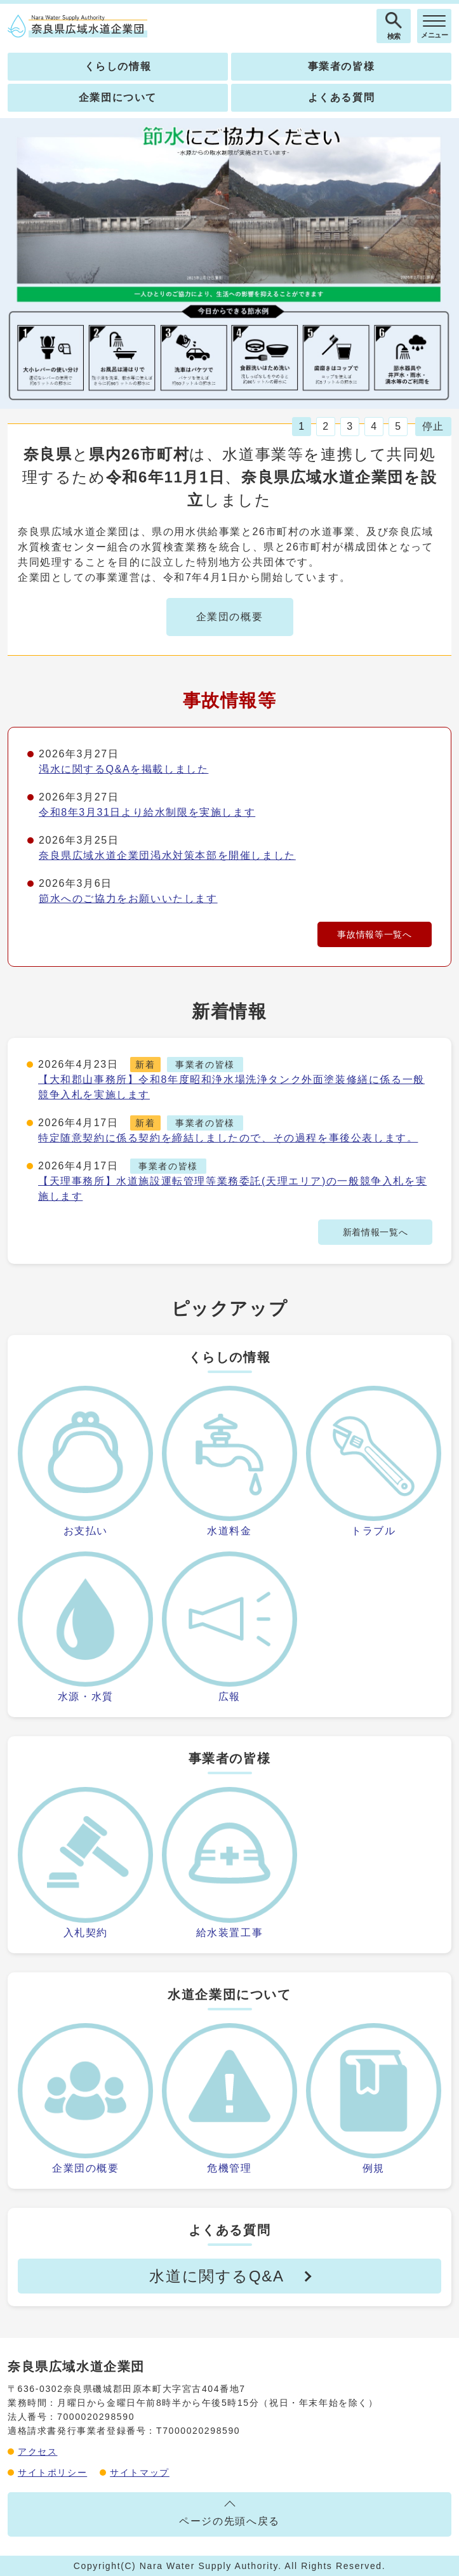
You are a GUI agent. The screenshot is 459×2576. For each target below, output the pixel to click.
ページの (229, 2521)
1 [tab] (301, 426)
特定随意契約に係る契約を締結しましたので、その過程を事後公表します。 (228, 1137)
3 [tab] (349, 426)
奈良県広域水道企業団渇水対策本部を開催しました (167, 855)
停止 (433, 426)
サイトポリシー (52, 2472)
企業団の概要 (229, 616)
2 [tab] (325, 426)
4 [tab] (373, 426)
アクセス (37, 2452)
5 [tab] (398, 426)
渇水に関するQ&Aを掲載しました (123, 769)
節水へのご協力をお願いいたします (128, 898)
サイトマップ (140, 2472)
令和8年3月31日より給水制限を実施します (147, 812)
